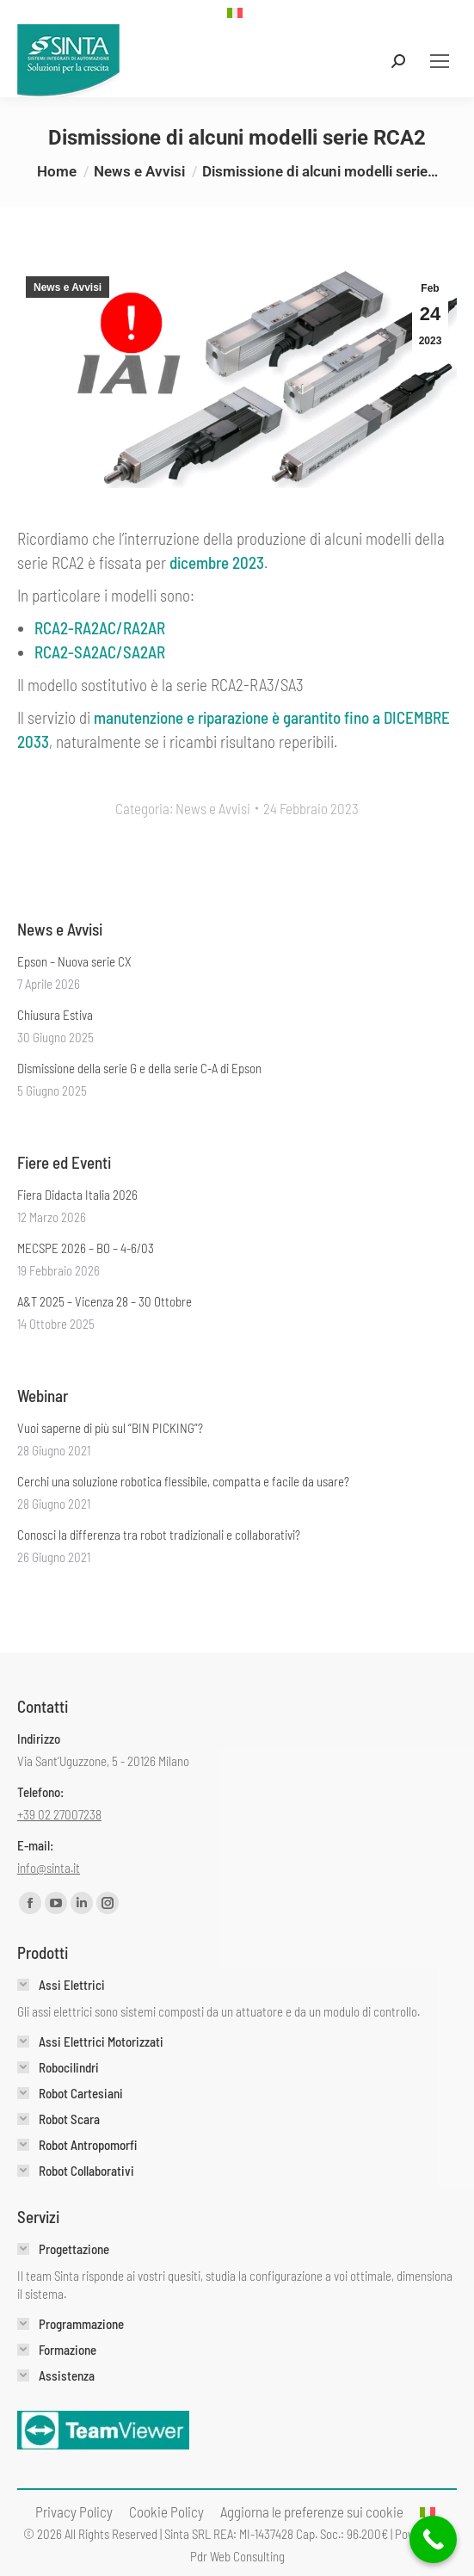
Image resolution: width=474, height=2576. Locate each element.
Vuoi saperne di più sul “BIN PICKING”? (110, 1428)
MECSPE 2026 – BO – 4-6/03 (85, 1248)
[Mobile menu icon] (439, 61)
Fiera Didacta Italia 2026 (77, 1194)
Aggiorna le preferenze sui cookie (311, 2511)
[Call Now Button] (433, 2539)
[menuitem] (237, 12)
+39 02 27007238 (59, 1814)
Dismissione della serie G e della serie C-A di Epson (139, 1068)
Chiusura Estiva (55, 1014)
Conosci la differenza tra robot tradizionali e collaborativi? (158, 1534)
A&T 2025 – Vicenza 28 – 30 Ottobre (104, 1301)
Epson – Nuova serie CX (74, 961)
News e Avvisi (68, 287)
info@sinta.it (48, 1867)
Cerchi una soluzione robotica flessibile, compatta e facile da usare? (183, 1481)
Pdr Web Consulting (237, 2556)
